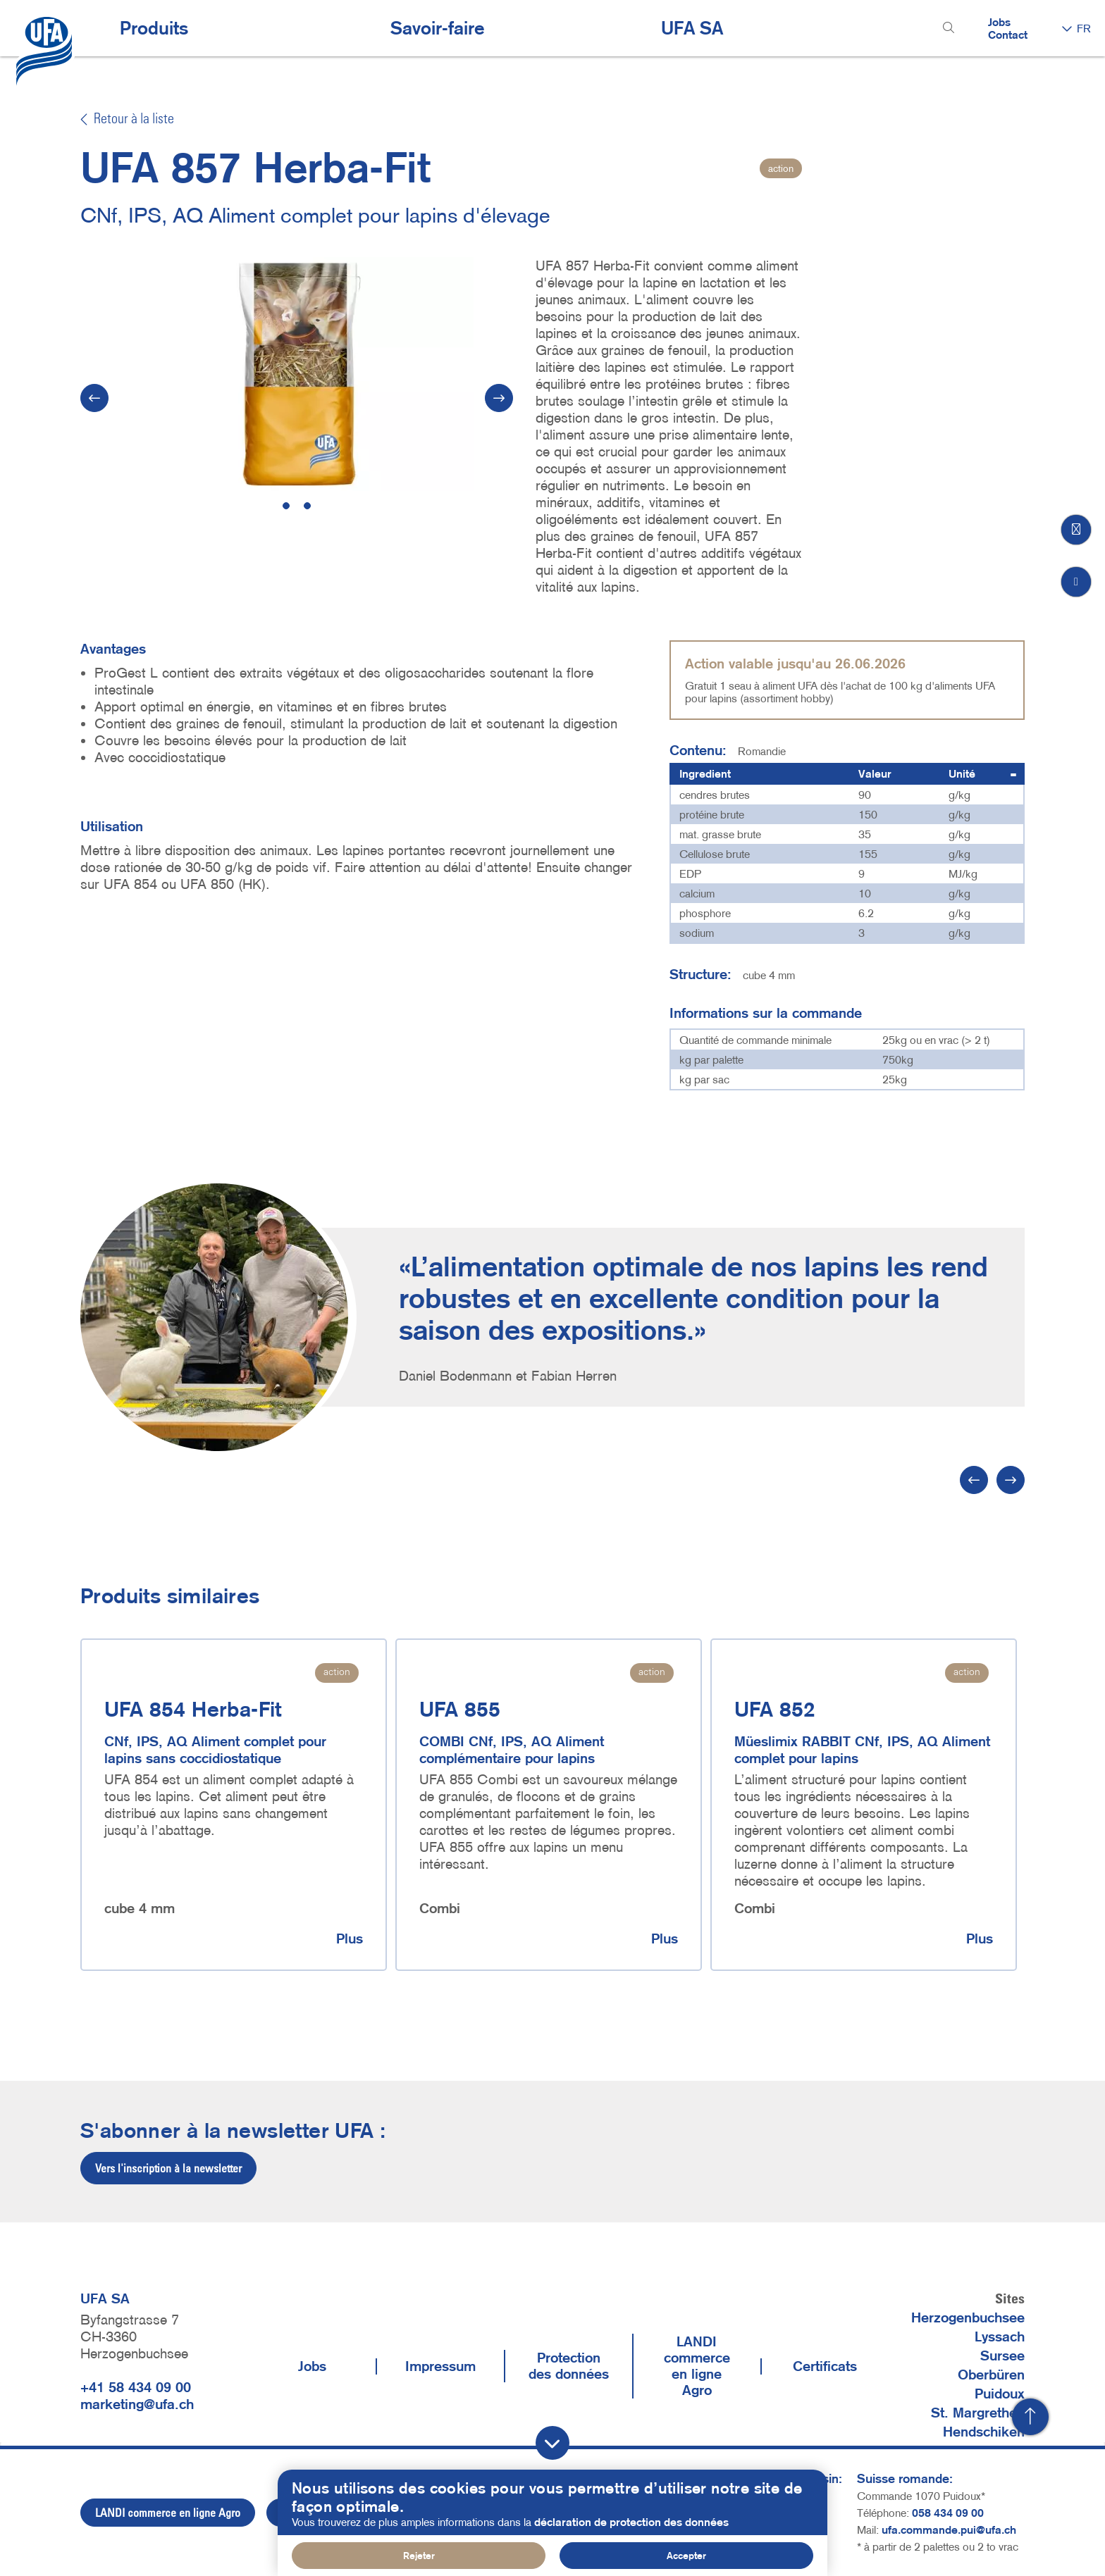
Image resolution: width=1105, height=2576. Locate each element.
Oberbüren (991, 2374)
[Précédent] (974, 1480)
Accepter (686, 2555)
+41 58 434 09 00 (135, 2387)
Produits (154, 28)
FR (1084, 28)
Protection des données (569, 2365)
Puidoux (1000, 2393)
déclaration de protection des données (631, 2522)
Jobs (999, 22)
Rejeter (419, 2555)
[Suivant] (499, 398)
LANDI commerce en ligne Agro (697, 2365)
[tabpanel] (297, 374)
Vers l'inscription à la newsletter (168, 2168)
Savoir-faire (437, 28)
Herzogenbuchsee (968, 2317)
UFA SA (692, 28)
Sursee (1002, 2355)
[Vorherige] (94, 398)
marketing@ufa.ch (137, 2404)
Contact (1007, 34)
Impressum (440, 2366)
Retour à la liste (127, 120)
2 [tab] (307, 505)
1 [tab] (286, 505)
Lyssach (1000, 2336)
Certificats (825, 2366)
